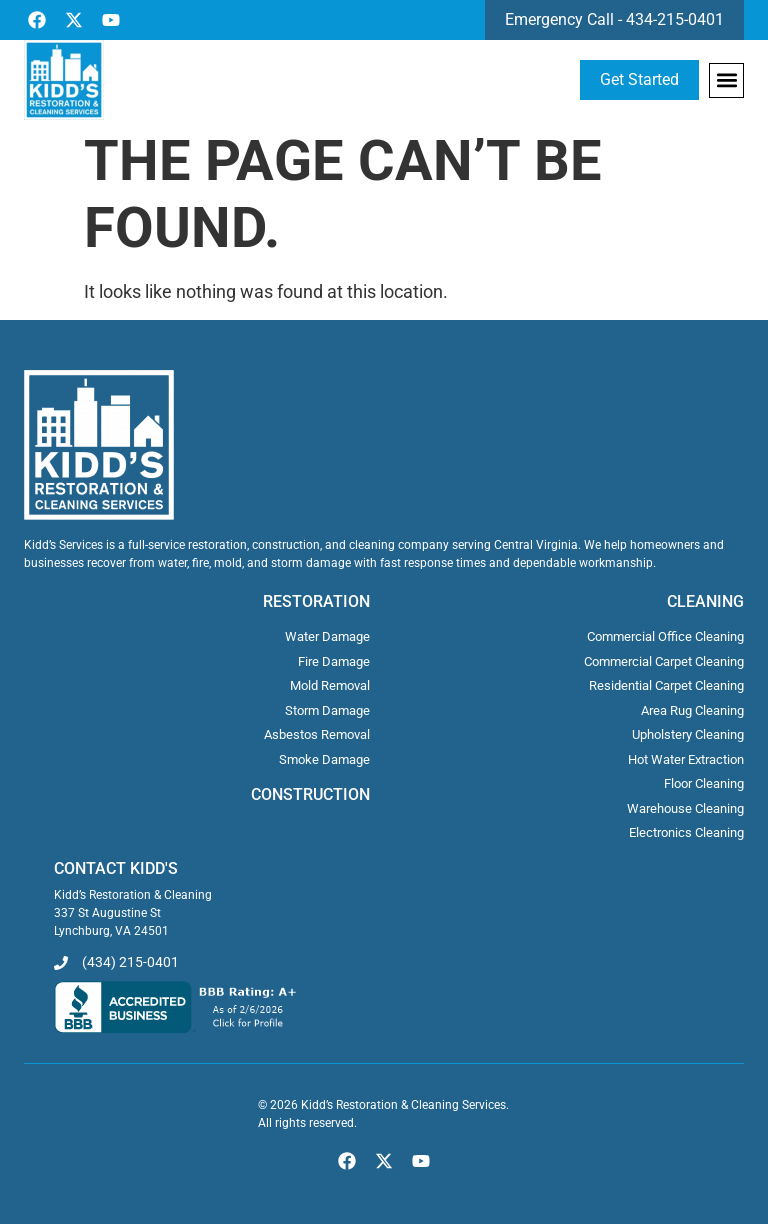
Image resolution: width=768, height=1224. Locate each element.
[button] (726, 80)
